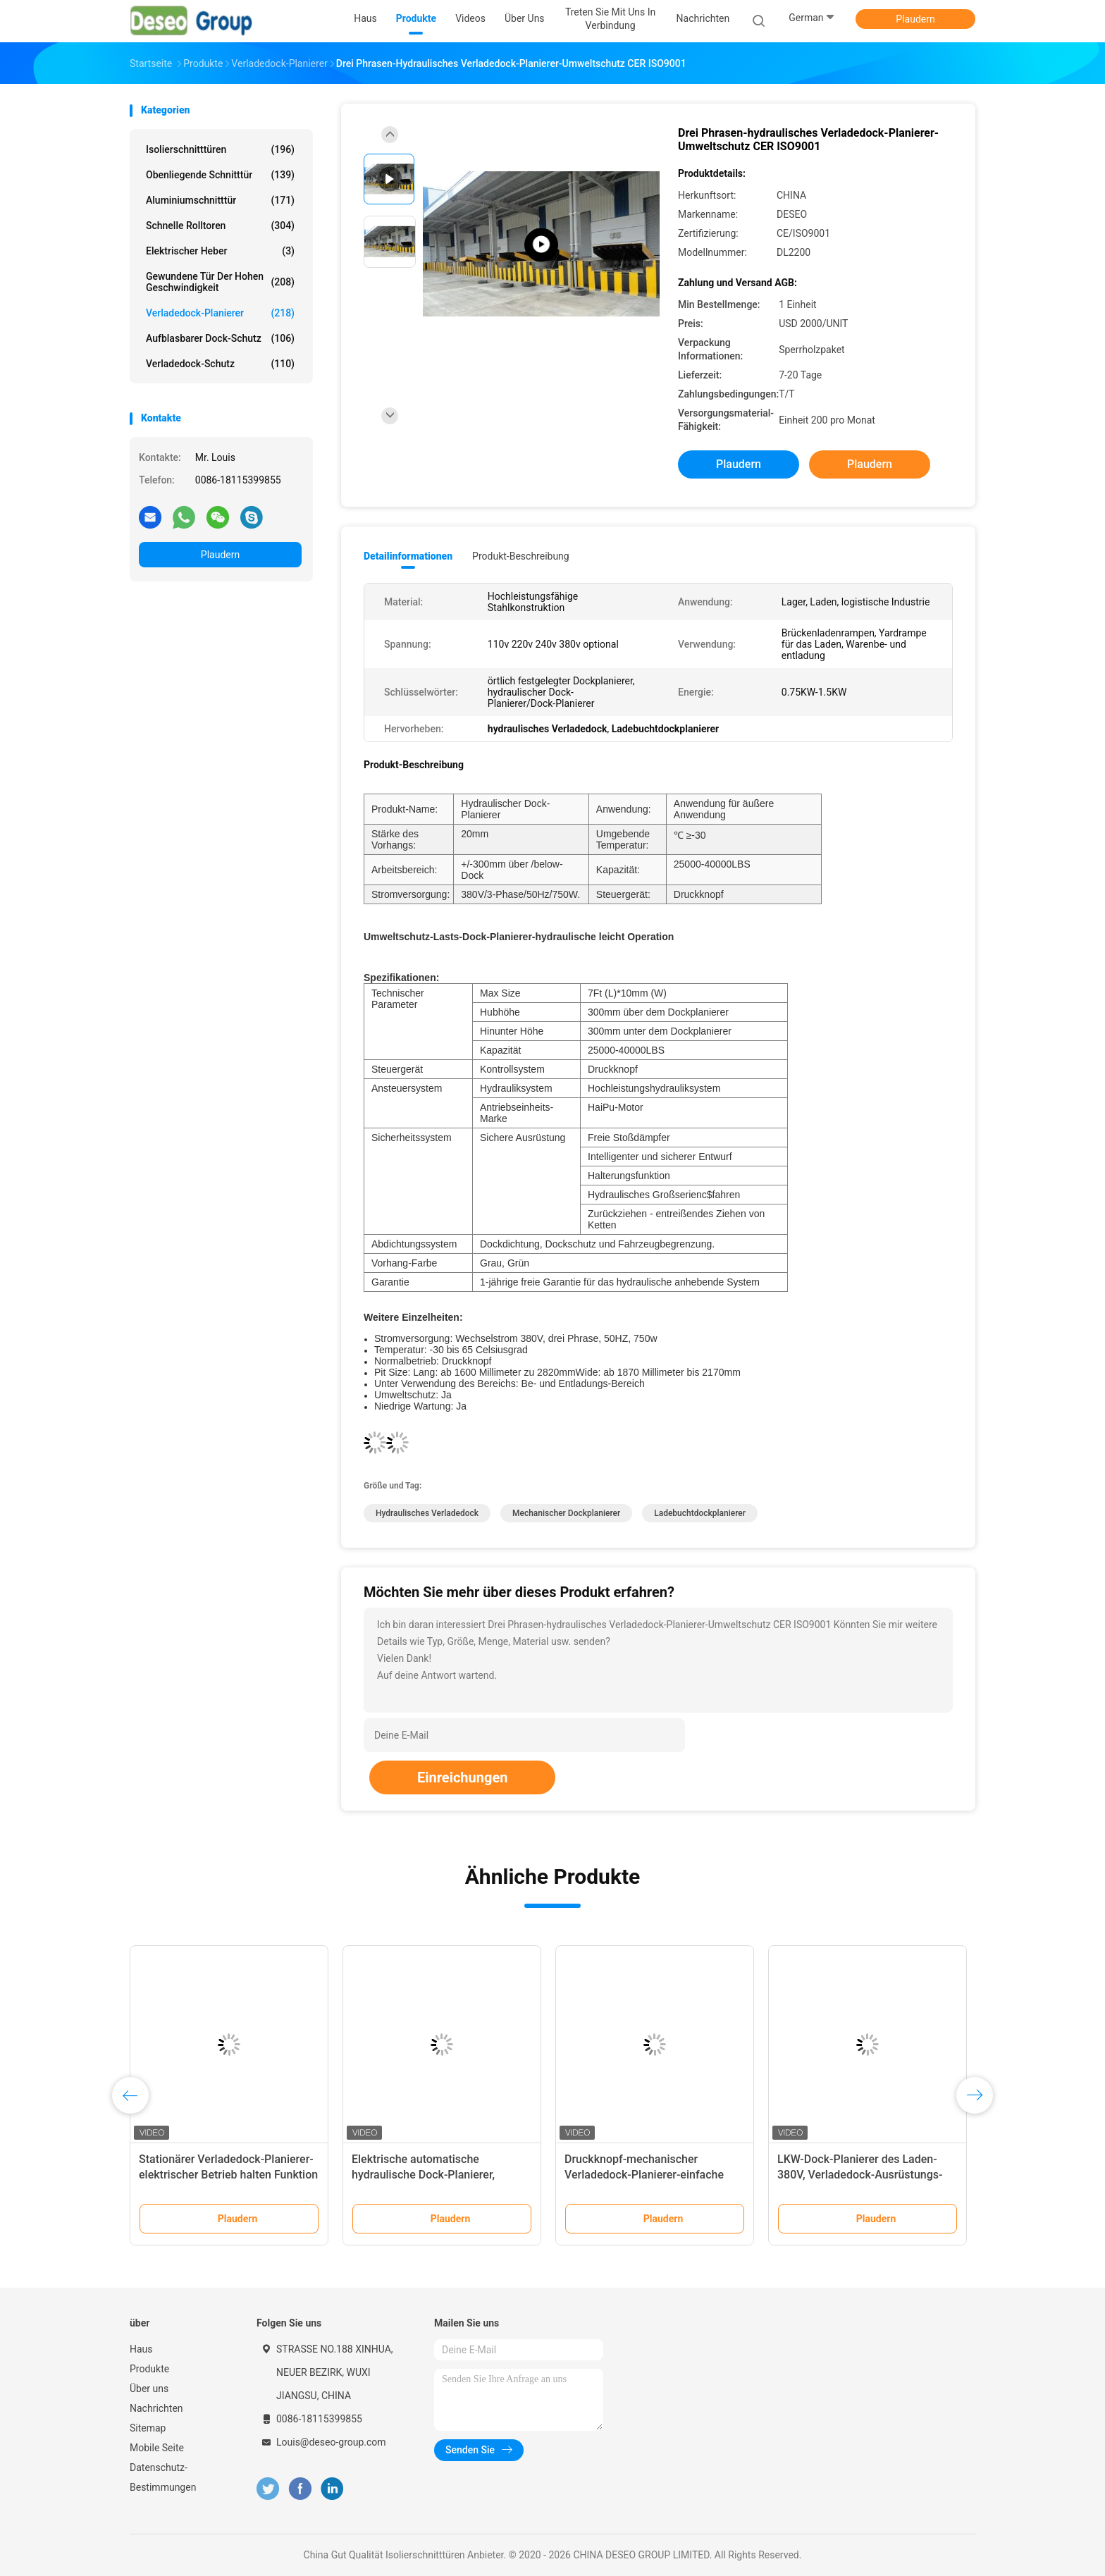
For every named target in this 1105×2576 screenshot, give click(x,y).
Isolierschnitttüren (220, 149)
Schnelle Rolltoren (220, 225)
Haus (141, 2349)
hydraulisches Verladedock (427, 1513)
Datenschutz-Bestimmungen (163, 2477)
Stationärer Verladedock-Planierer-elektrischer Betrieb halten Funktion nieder (228, 2174)
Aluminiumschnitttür (220, 200)
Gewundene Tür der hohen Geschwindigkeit (220, 282)
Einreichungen (462, 1777)
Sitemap (148, 2428)
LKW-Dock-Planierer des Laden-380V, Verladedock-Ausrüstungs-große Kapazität (859, 2174)
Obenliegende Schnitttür (220, 175)
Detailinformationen (408, 556)
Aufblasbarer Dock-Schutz (220, 338)
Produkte (149, 2368)
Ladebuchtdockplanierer (700, 1513)
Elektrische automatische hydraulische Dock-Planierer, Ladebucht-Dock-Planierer (423, 2174)
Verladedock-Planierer (220, 313)
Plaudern (915, 19)
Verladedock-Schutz (220, 364)
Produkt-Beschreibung (520, 556)
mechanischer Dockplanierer (566, 1513)
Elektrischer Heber (220, 251)
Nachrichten (156, 2408)
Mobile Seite (157, 2447)
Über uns (149, 2388)
